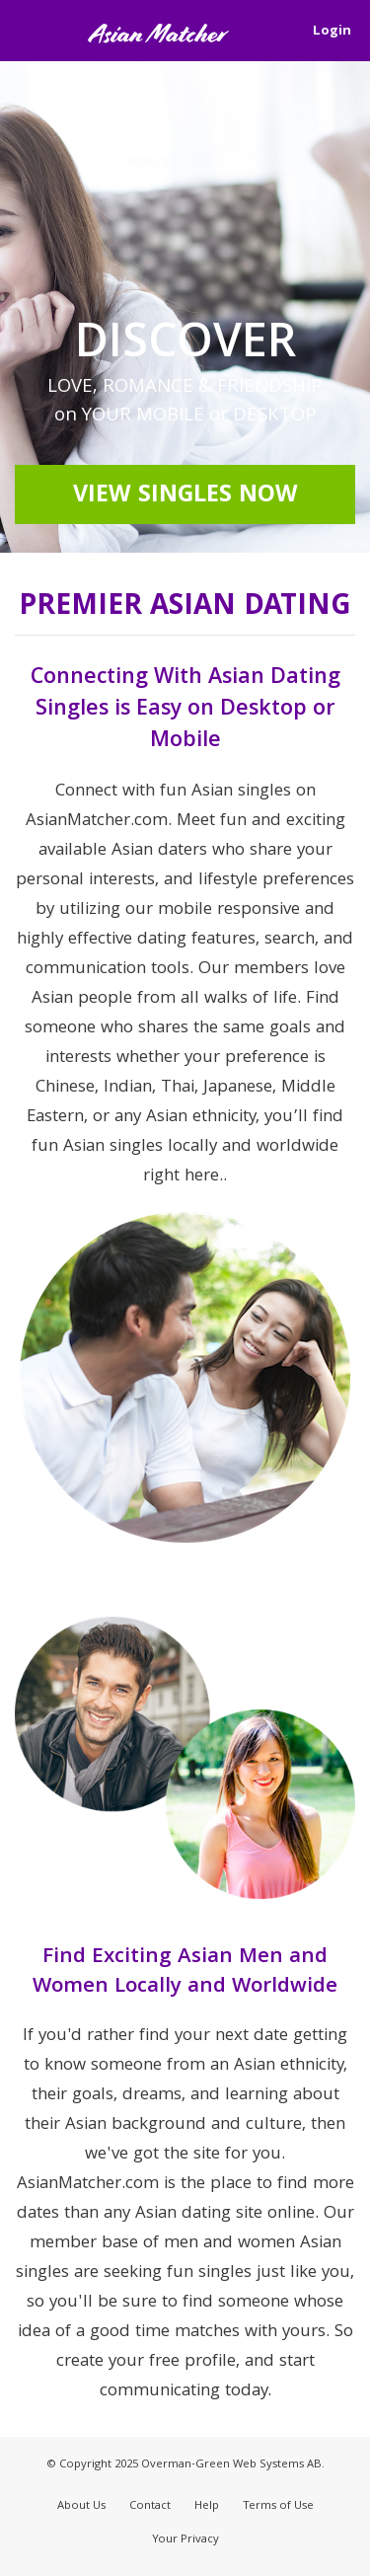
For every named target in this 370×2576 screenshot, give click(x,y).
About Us (81, 2506)
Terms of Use (278, 2506)
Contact (150, 2506)
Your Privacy (185, 2540)
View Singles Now (185, 496)
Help (206, 2506)
